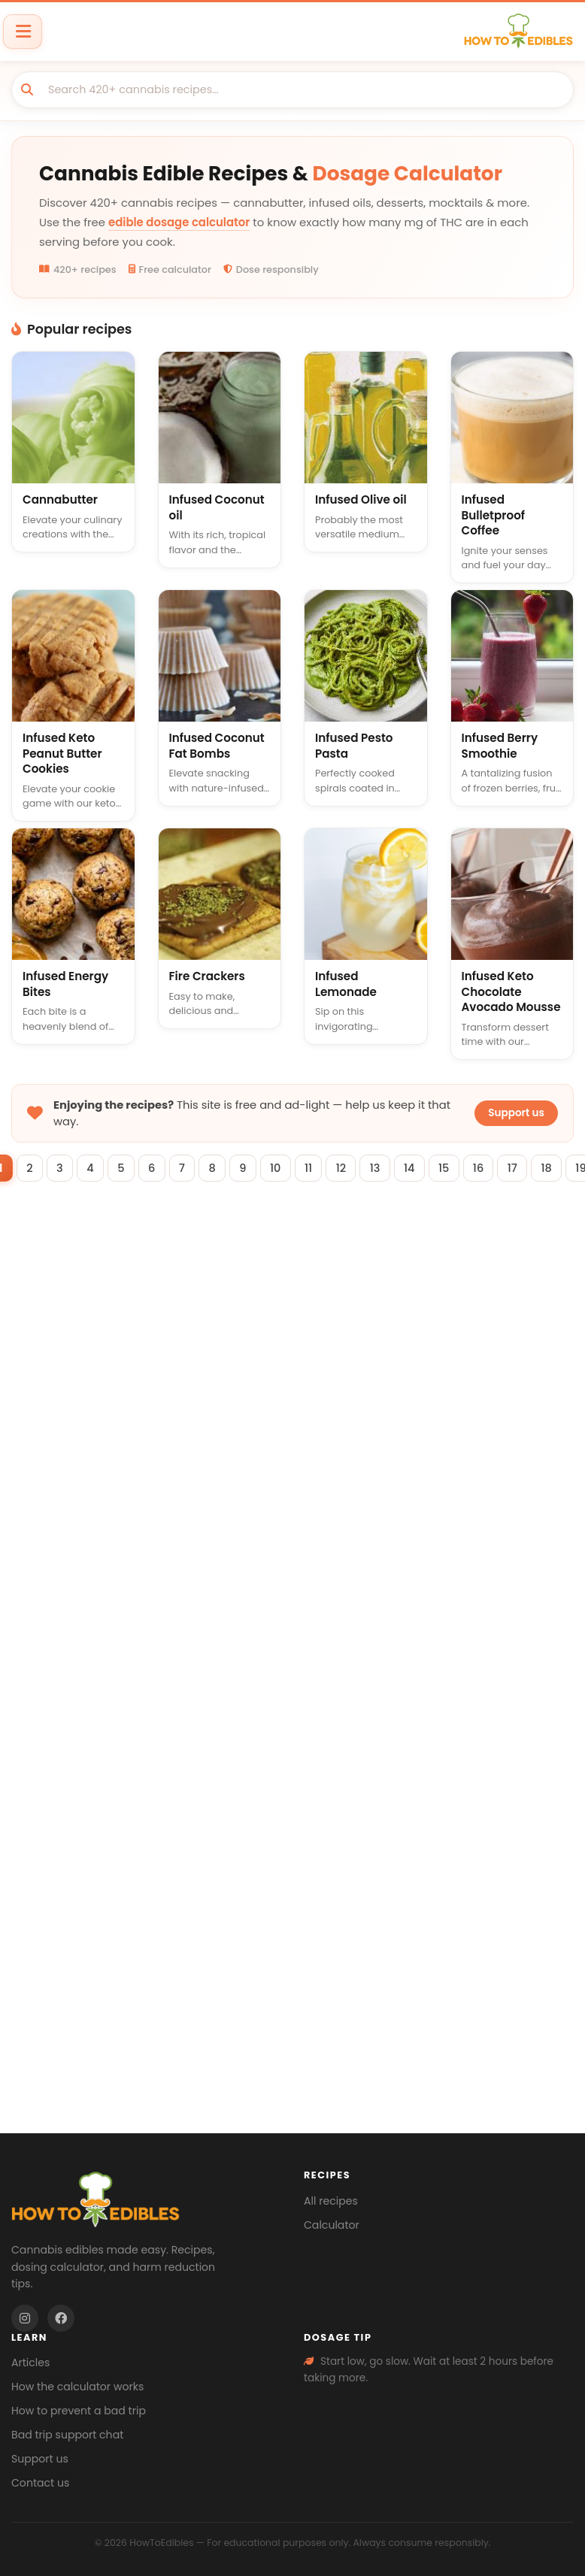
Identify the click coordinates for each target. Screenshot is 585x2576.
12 (345, 1169)
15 (455, 1169)
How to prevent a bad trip (78, 2410)
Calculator (331, 2224)
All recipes (331, 2200)
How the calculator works (77, 2386)
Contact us (40, 2482)
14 (418, 1169)
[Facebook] (60, 2318)
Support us (516, 1113)
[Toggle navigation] (22, 31)
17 (528, 1169)
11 (310, 1169)
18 (565, 1169)
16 (492, 1169)
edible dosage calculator (179, 222)
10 (274, 1169)
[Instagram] (24, 2318)
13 (381, 1169)
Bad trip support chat (67, 2434)
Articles (30, 2362)
